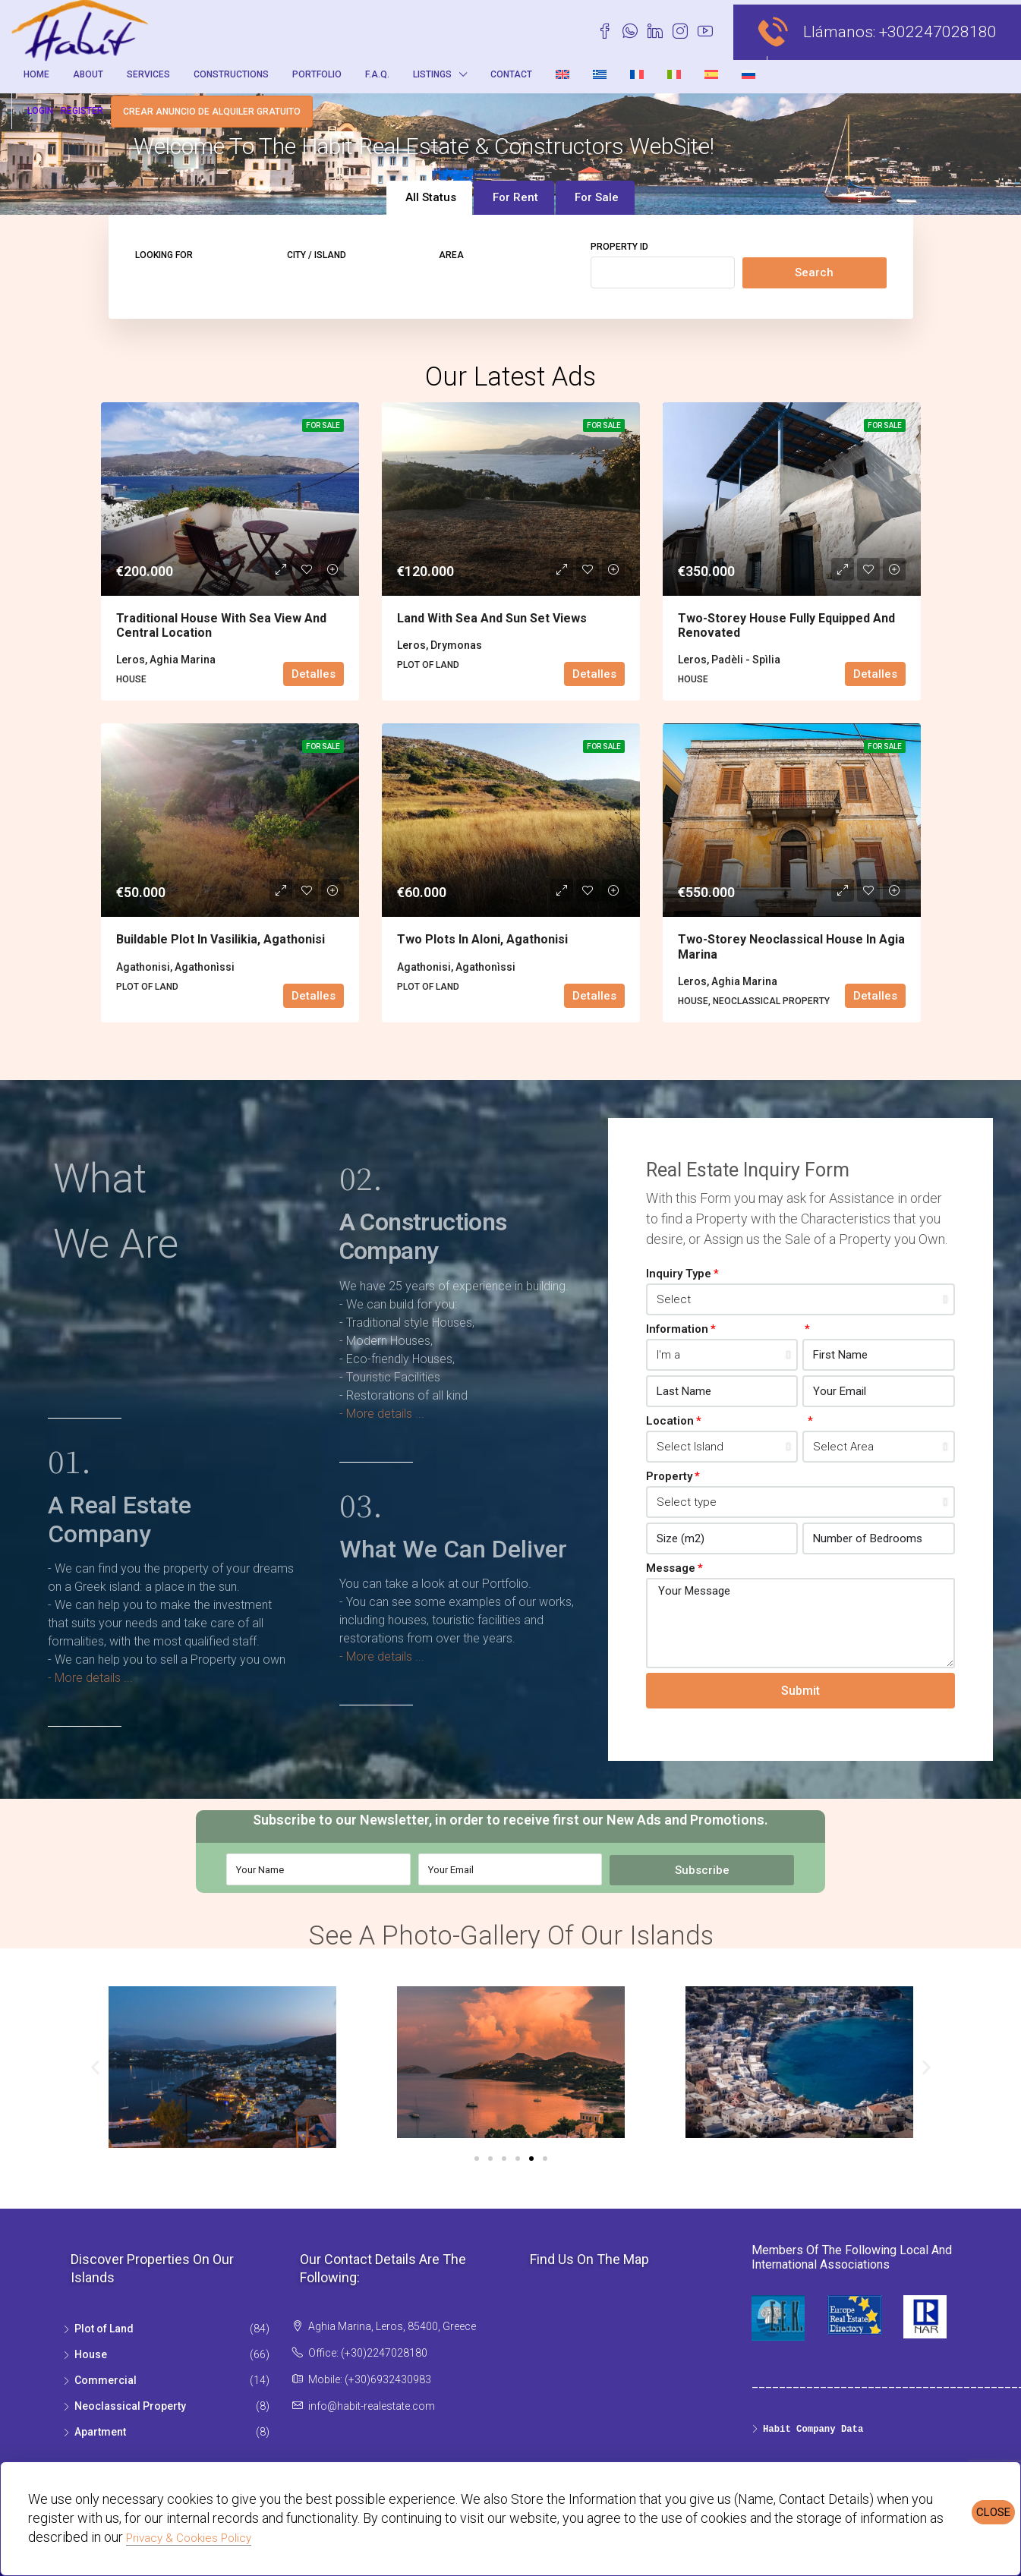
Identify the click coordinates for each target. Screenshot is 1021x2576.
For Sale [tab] (597, 197)
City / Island (316, 255)
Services (148, 74)
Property (669, 1476)
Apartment (100, 2432)
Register (82, 110)
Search (814, 272)
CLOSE (993, 2512)
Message (670, 1568)
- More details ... (90, 1678)
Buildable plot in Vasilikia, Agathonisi (220, 939)
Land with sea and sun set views (492, 618)
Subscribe (702, 1870)
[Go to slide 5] (531, 2158)
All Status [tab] (430, 197)
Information (677, 1329)
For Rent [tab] (515, 197)
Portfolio (317, 74)
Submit (800, 1690)
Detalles (313, 674)
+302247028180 (938, 32)
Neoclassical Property (130, 2406)
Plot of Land (104, 2328)
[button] (95, 2067)
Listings (432, 74)
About (88, 74)
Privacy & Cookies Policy (188, 2538)
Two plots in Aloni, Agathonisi (482, 939)
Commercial (105, 2380)
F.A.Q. (377, 74)
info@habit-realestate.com (371, 2406)
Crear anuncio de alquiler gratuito (212, 111)
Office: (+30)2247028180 (367, 2353)
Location (670, 1421)
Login (40, 110)
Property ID (619, 246)
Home (36, 74)
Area (451, 255)
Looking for (164, 255)
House (90, 2354)
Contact (511, 74)
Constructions (231, 74)
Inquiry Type (678, 1273)
